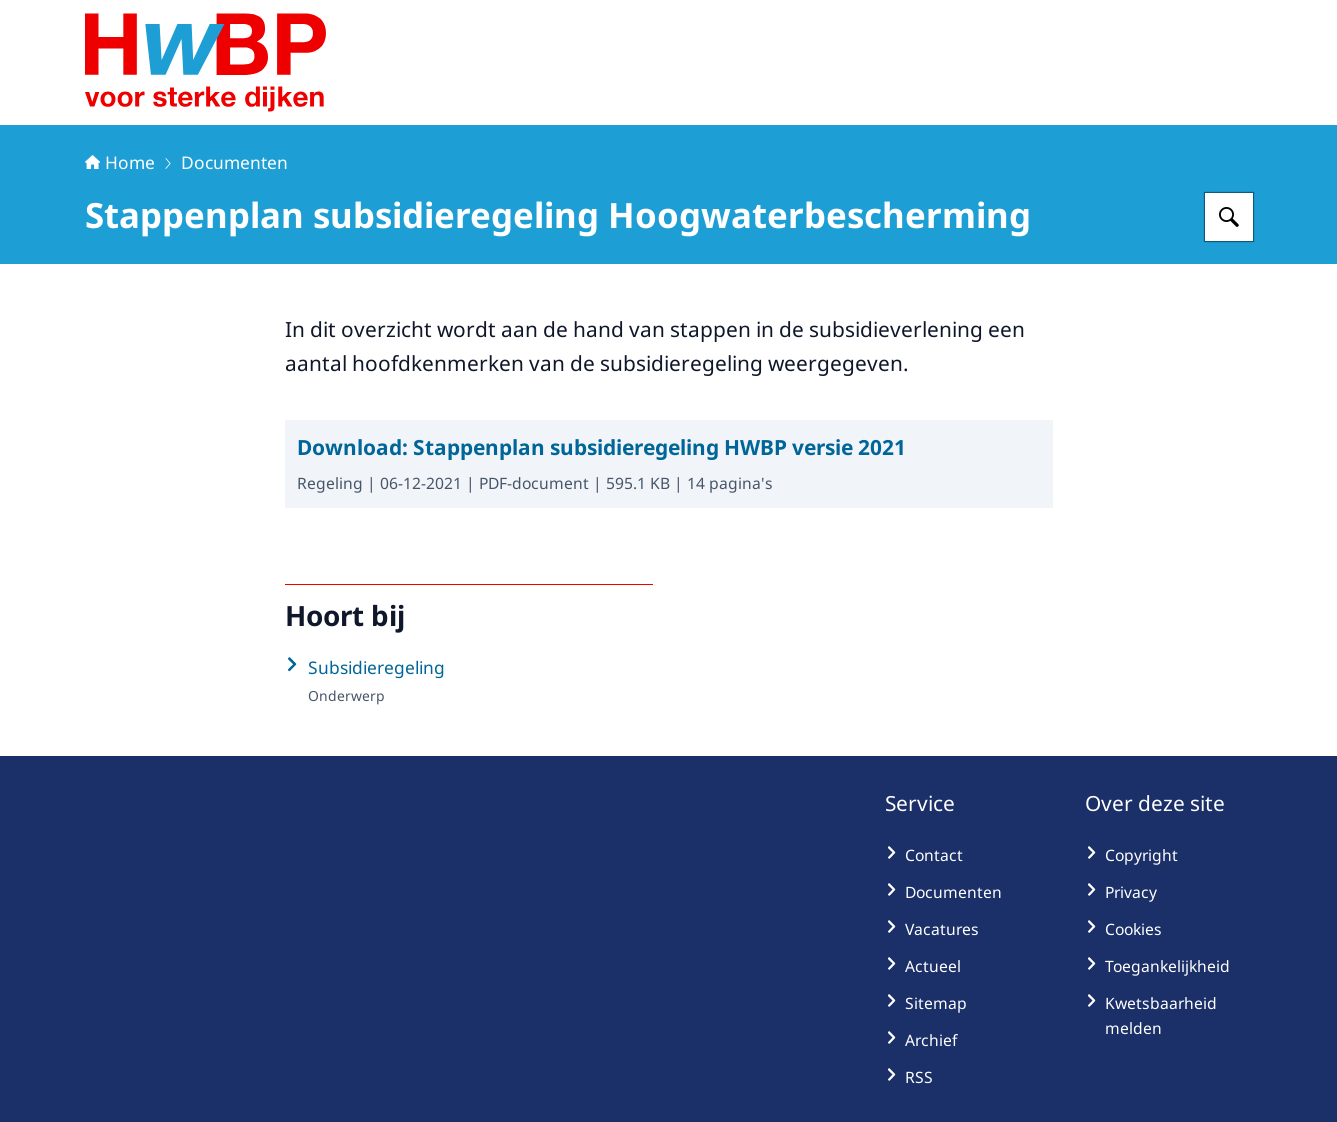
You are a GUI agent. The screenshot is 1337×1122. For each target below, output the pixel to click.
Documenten (234, 162)
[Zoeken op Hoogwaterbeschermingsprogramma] (1229, 217)
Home (120, 162)
